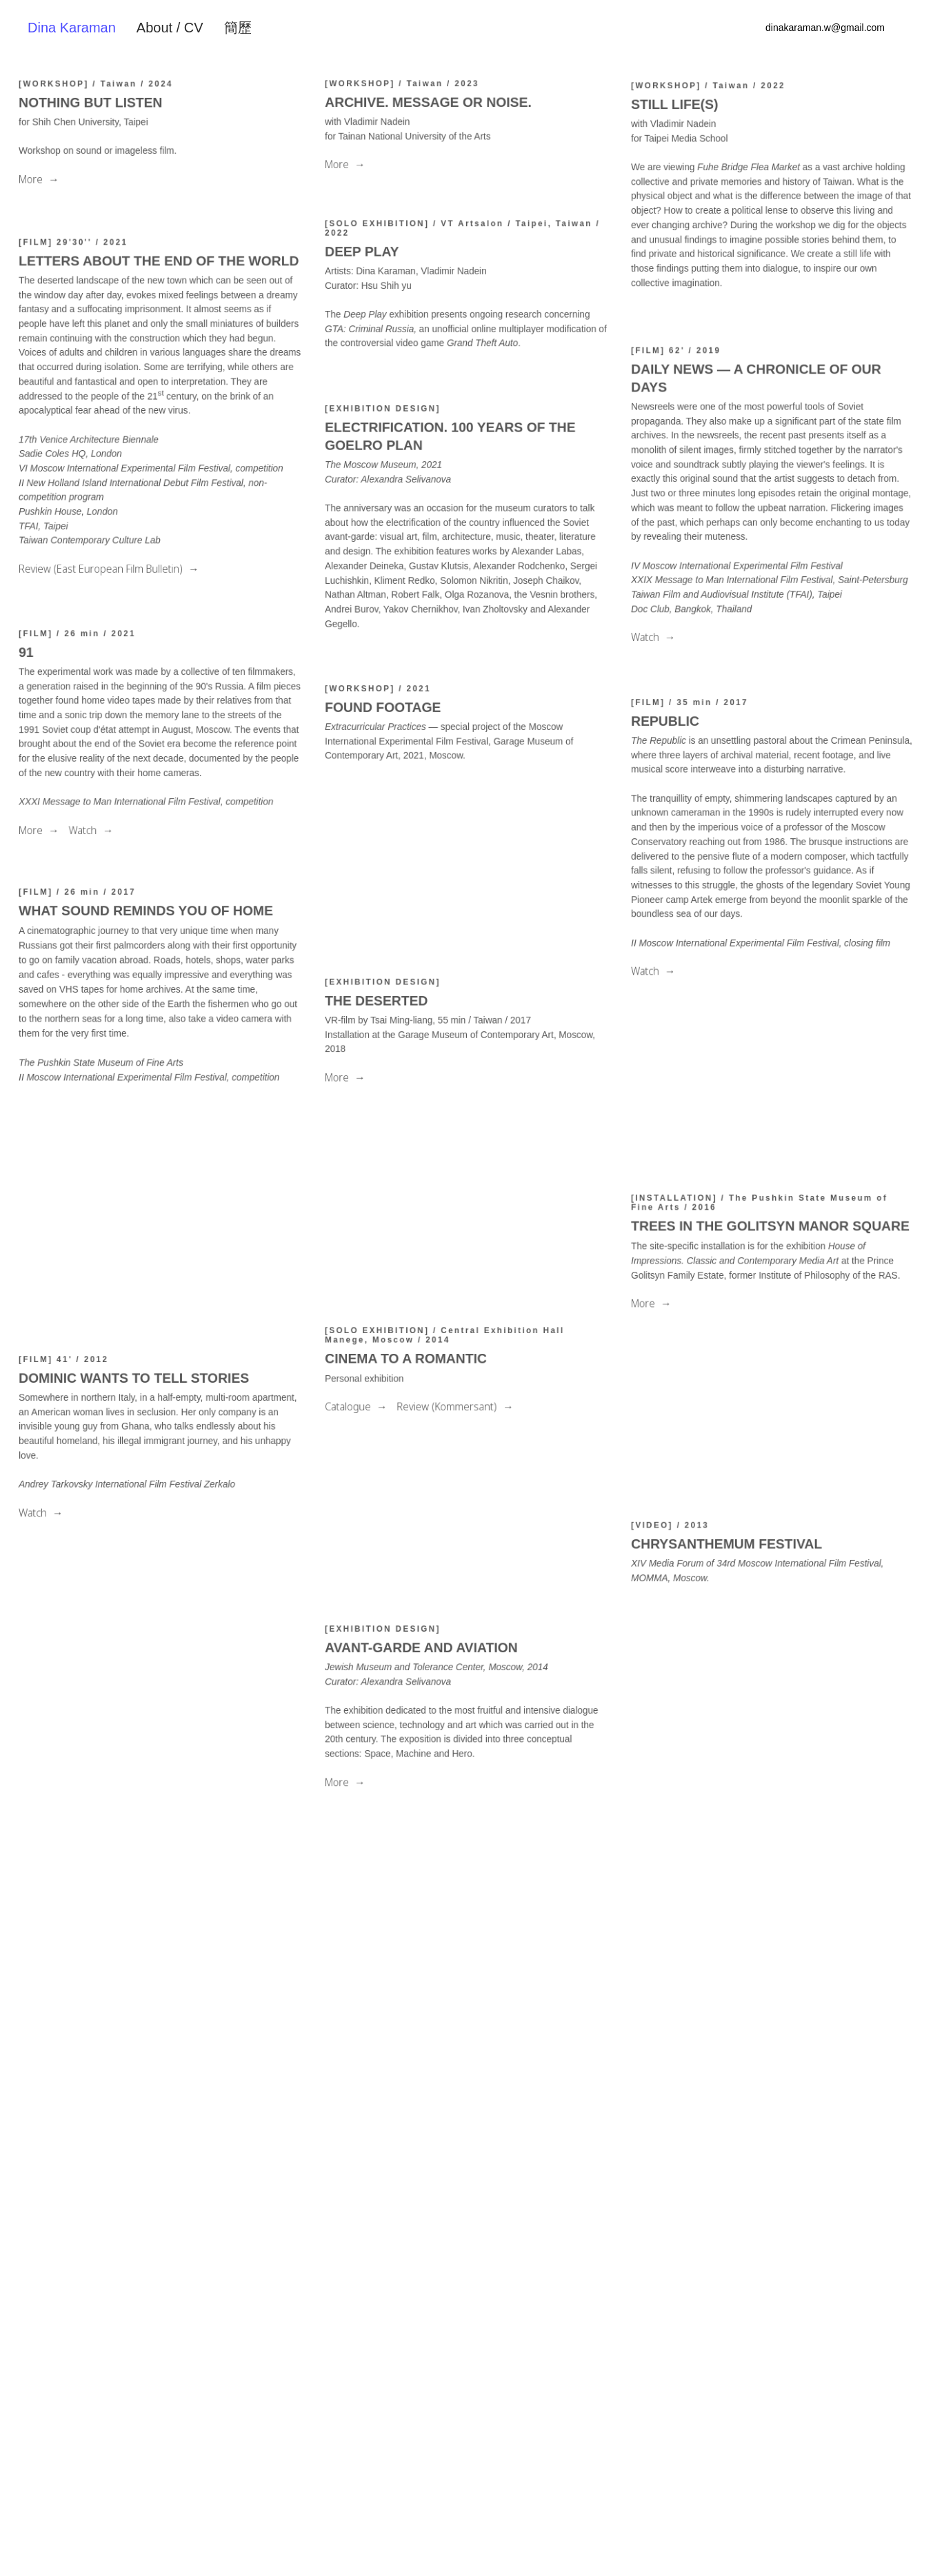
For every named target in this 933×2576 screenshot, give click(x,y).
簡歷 (238, 27)
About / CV (170, 27)
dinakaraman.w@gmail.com (825, 27)
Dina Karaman (72, 27)
